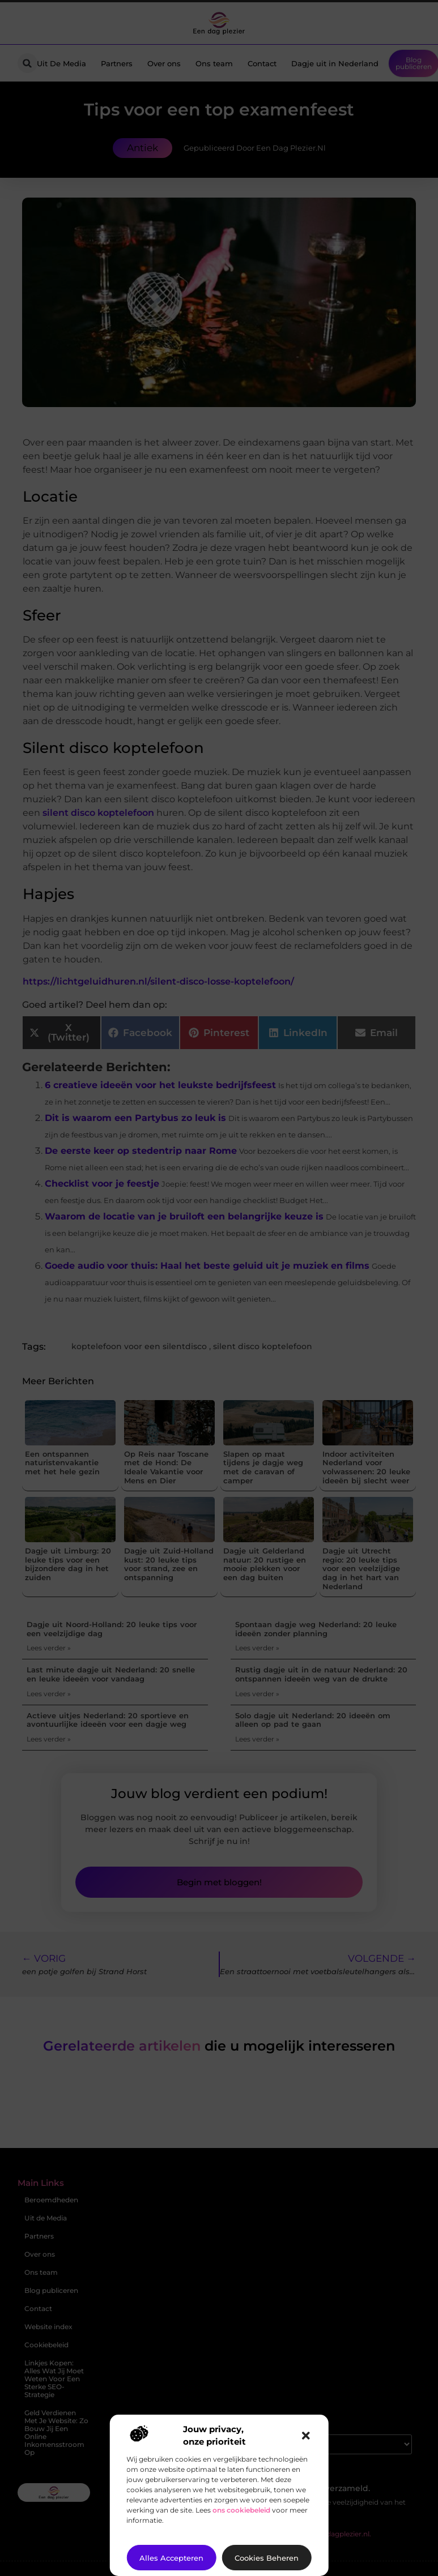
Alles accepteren (171, 2557)
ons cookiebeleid (241, 2510)
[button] (306, 2435)
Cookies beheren (267, 2557)
